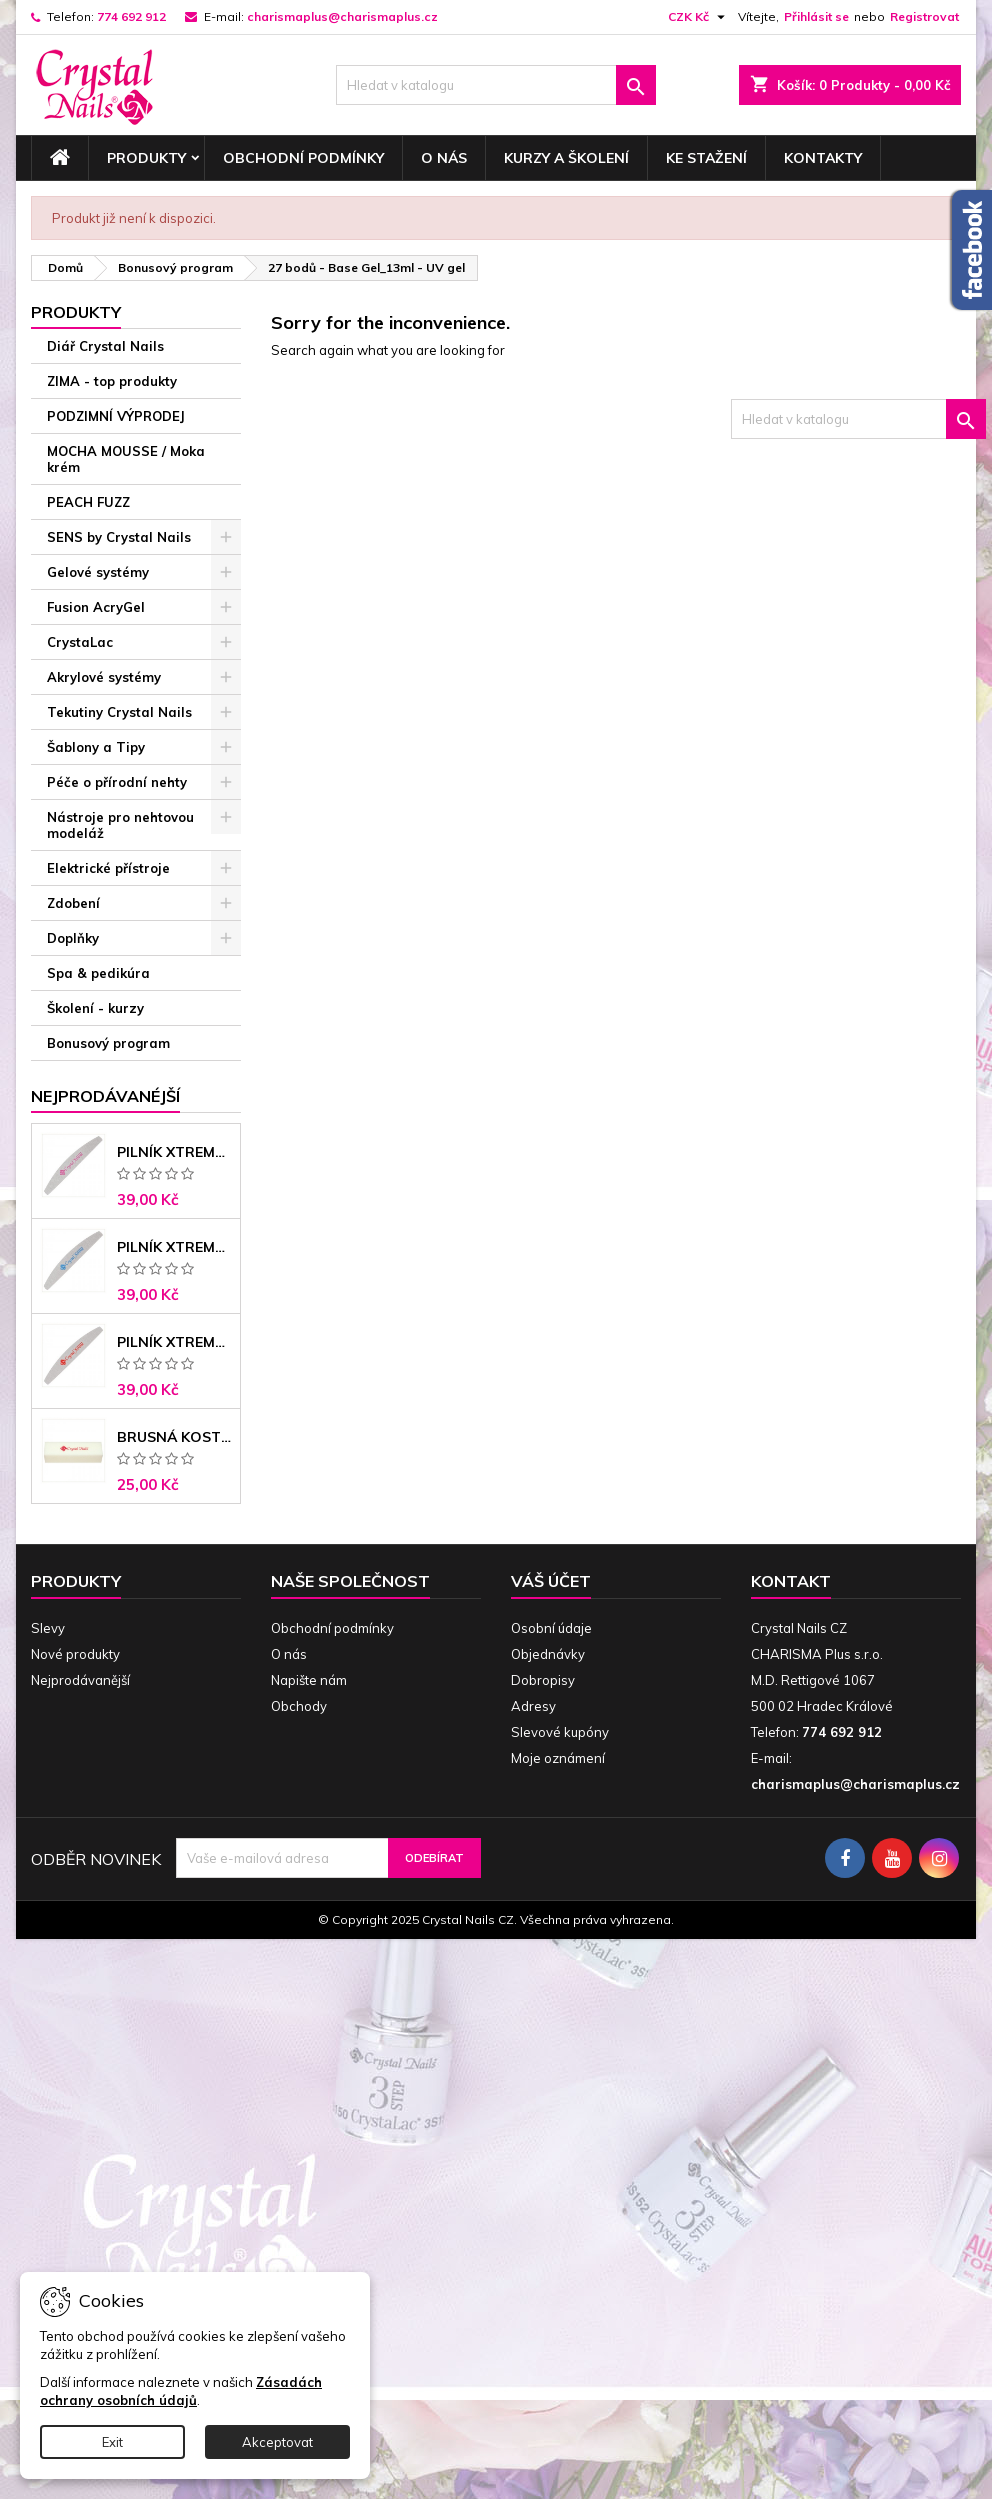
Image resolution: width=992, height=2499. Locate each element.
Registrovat (924, 16)
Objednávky (548, 1654)
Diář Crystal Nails (105, 346)
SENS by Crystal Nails (119, 537)
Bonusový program (108, 1043)
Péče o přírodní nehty (117, 782)
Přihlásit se (816, 16)
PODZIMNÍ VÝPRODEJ (116, 416)
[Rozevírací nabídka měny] (699, 17)
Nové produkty (75, 1654)
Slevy (48, 1628)
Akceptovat (277, 2442)
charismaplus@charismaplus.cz (342, 16)
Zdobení (73, 903)
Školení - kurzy (95, 1008)
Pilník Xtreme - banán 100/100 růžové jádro (174, 1152)
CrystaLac (80, 642)
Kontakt (791, 1581)
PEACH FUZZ (88, 502)
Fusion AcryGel (96, 607)
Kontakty (823, 158)
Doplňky (73, 938)
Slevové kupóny (560, 1732)
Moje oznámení (558, 1758)
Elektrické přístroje (108, 868)
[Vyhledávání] (496, 85)
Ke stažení (706, 158)
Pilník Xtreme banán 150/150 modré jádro (174, 1247)
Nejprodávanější (80, 1680)
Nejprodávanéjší (105, 1096)
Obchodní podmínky (303, 158)
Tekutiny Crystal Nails (119, 712)
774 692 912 (131, 16)
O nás (444, 158)
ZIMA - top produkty (112, 381)
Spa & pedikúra (98, 973)
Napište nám (309, 1680)
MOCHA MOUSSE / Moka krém (126, 459)
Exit (112, 2442)
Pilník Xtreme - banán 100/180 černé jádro (174, 1342)
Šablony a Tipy (96, 747)
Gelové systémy (98, 572)
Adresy (533, 1706)
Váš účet (551, 1581)
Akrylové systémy (104, 677)
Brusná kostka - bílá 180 (174, 1437)
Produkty (146, 158)
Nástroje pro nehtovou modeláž (120, 825)
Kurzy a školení (566, 158)
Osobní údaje (551, 1628)
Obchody (299, 1706)
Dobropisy (543, 1680)
